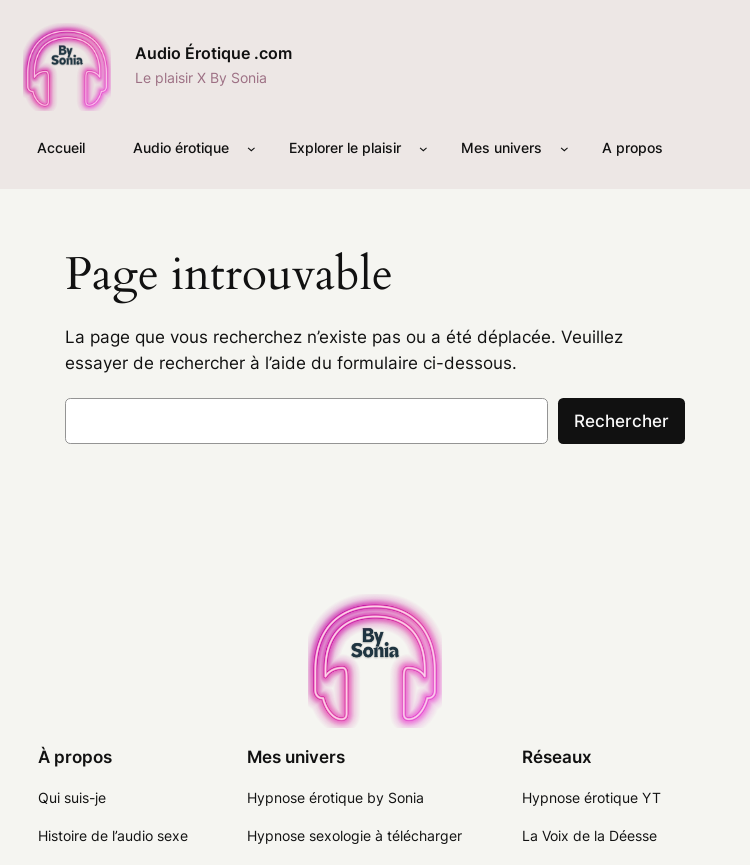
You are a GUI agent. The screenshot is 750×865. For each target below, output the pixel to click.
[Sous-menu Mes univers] (564, 148)
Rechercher (621, 421)
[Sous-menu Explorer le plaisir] (423, 148)
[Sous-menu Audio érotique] (251, 148)
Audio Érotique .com (213, 53)
